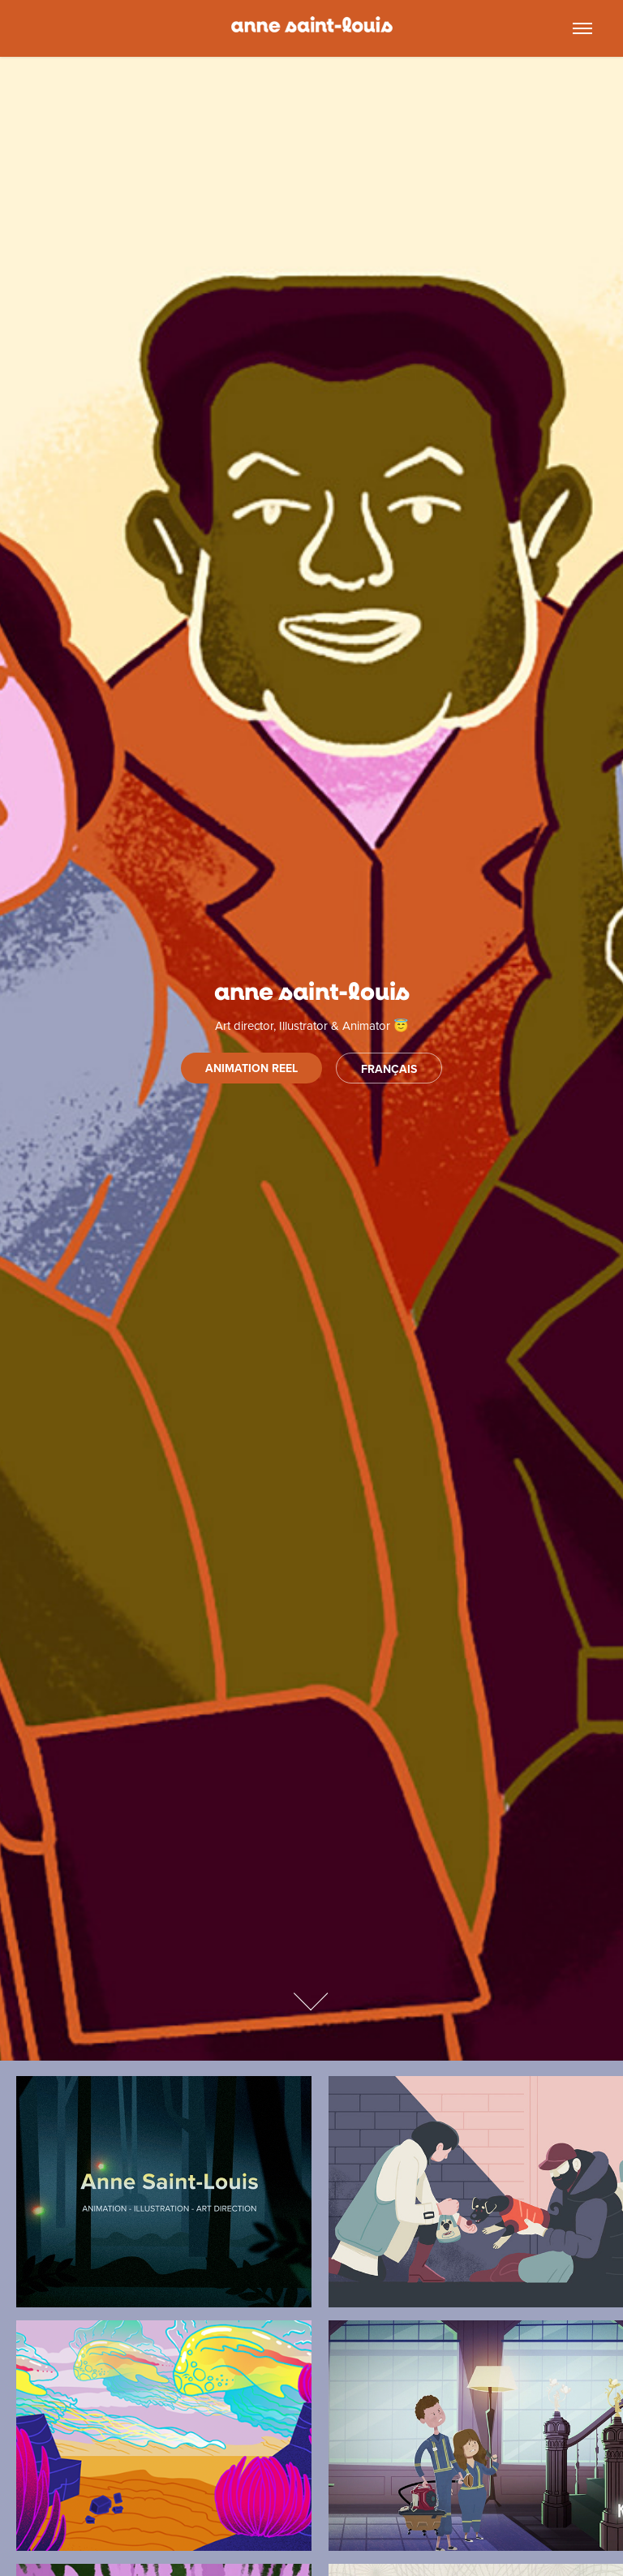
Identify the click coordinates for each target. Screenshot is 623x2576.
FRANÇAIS (389, 1069)
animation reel (251, 1068)
